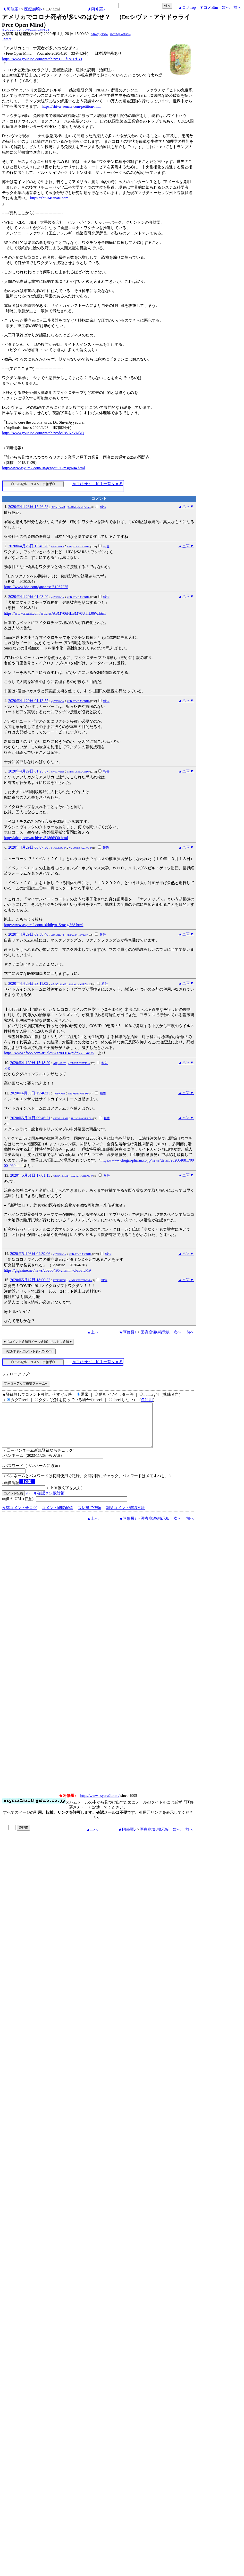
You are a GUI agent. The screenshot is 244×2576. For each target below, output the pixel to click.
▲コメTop (187, 7)
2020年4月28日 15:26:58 (28, 507)
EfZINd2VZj (59, 1280)
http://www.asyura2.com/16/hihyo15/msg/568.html (43, 925)
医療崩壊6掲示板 (155, 1332)
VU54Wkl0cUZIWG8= (80, 847)
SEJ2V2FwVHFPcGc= (79, 984)
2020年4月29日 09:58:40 (28, 934)
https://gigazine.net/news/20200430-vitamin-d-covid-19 (47, 1270)
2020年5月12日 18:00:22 (30, 1280)
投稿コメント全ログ (19, 1516)
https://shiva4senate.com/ (49, 198)
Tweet (6, 39)
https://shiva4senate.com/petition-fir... (71, 106)
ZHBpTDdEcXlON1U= (78, 546)
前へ (237, 7)
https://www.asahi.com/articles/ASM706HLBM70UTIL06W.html (55, 613)
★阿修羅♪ (11, 9)
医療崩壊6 (33, 9)
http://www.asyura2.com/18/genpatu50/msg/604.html (43, 468)
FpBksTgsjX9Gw (99, 34)
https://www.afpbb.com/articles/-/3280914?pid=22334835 (49, 1053)
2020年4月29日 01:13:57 (28, 701)
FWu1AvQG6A (58, 847)
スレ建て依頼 (89, 1516)
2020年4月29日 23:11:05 (28, 983)
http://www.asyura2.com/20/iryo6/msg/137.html (25, 30)
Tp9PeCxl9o (59, 1093)
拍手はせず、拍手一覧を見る (97, 484)
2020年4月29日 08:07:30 (28, 847)
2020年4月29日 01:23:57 (28, 771)
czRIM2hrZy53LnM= (78, 1093)
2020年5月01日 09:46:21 (30, 1118)
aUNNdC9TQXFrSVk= (80, 1280)
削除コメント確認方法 (125, 1516)
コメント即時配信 (57, 1516)
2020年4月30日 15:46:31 (30, 1093)
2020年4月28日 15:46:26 (28, 546)
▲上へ (93, 1332)
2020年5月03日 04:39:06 (30, 1254)
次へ (226, 7)
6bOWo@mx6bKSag (120, 34)
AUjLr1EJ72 (57, 934)
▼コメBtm (209, 7)
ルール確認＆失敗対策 (45, 1502)
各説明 (147, 1400)
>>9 (7, 1068)
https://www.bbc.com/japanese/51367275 (36, 587)
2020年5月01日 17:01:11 (30, 1175)
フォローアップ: (16, 1374)
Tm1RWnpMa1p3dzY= (79, 507)
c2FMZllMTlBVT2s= (77, 934)
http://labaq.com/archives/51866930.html (36, 838)
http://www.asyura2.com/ (99, 1804)
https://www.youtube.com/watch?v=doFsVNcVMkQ (43, 433)
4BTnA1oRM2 (58, 984)
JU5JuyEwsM (58, 507)
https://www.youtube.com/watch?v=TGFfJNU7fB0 (42, 59)
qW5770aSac (57, 546)
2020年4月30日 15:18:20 (30, 1063)
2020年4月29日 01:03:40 (28, 597)
